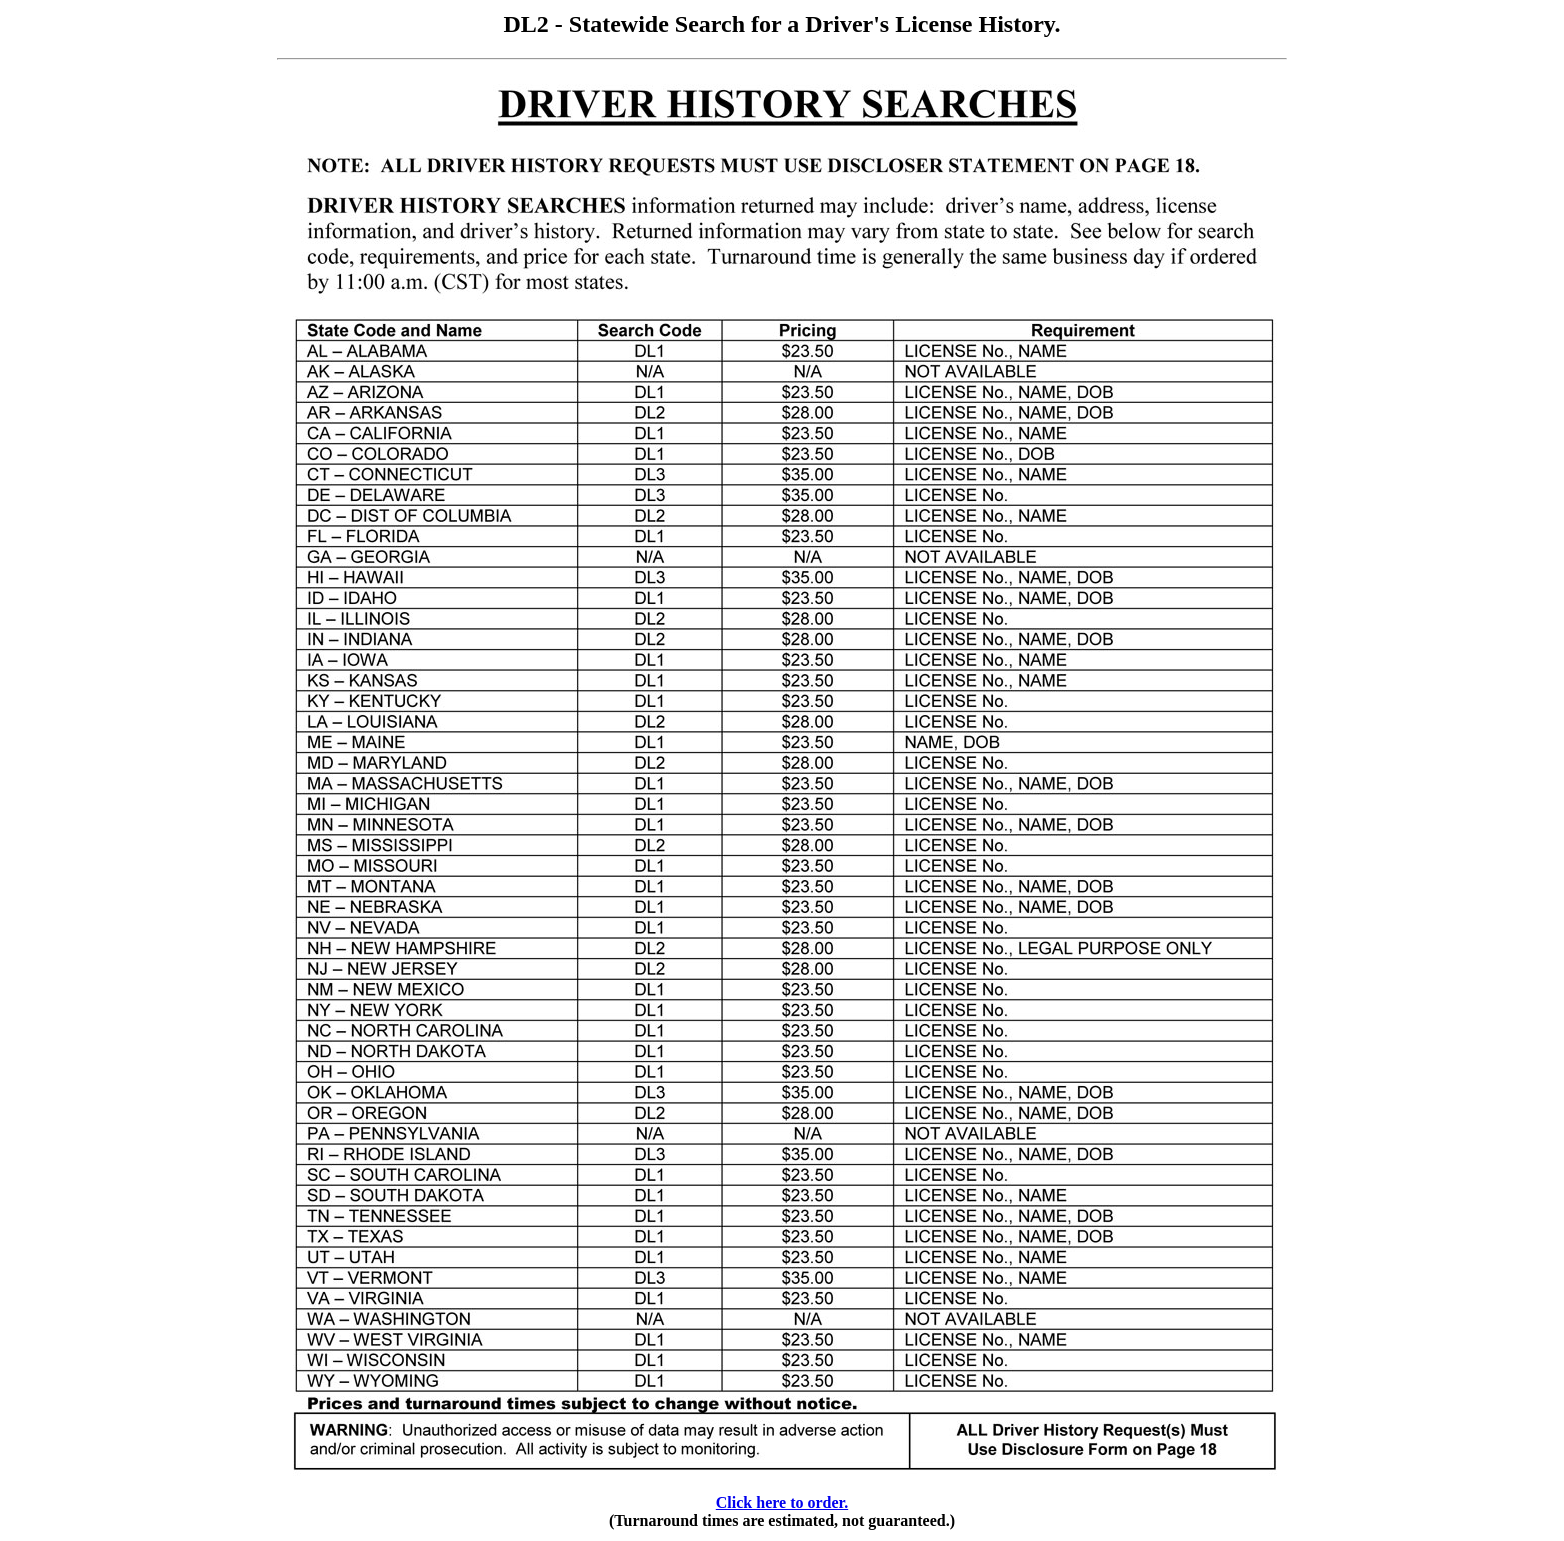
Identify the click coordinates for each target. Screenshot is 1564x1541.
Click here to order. (782, 1502)
